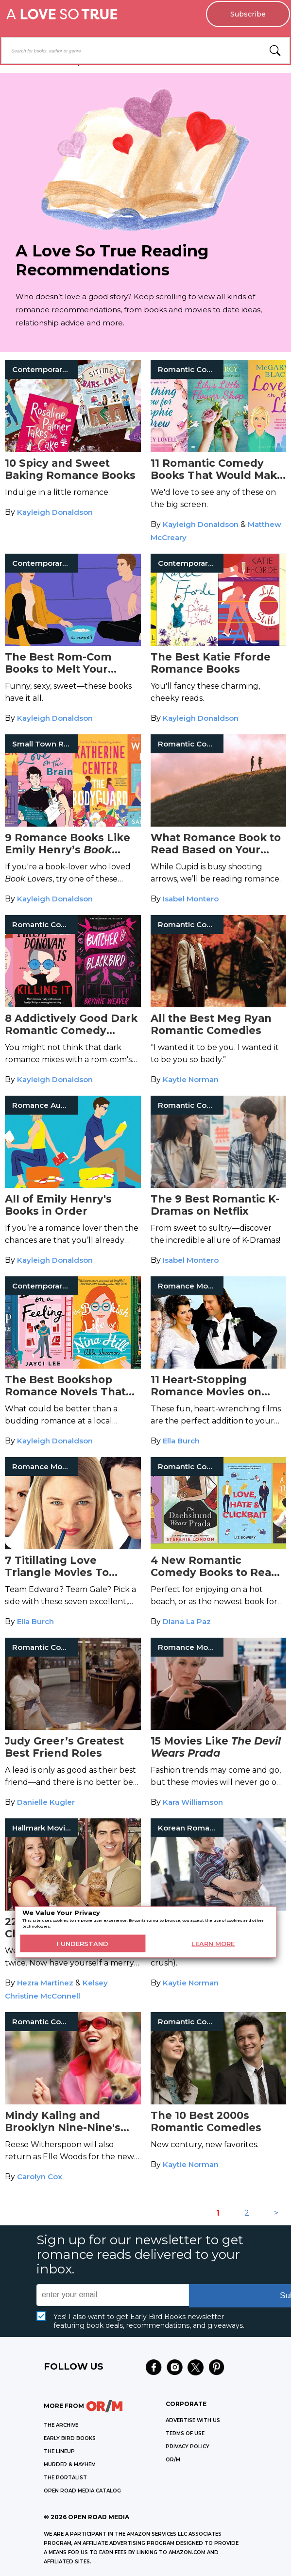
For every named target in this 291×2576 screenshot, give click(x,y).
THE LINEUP (59, 2451)
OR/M (173, 2460)
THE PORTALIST (65, 2477)
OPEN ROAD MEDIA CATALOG (82, 2491)
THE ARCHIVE (61, 2425)
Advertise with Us (193, 2420)
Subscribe (247, 14)
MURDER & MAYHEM (70, 2464)
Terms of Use (185, 2433)
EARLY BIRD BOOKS (70, 2438)
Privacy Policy (187, 2446)
